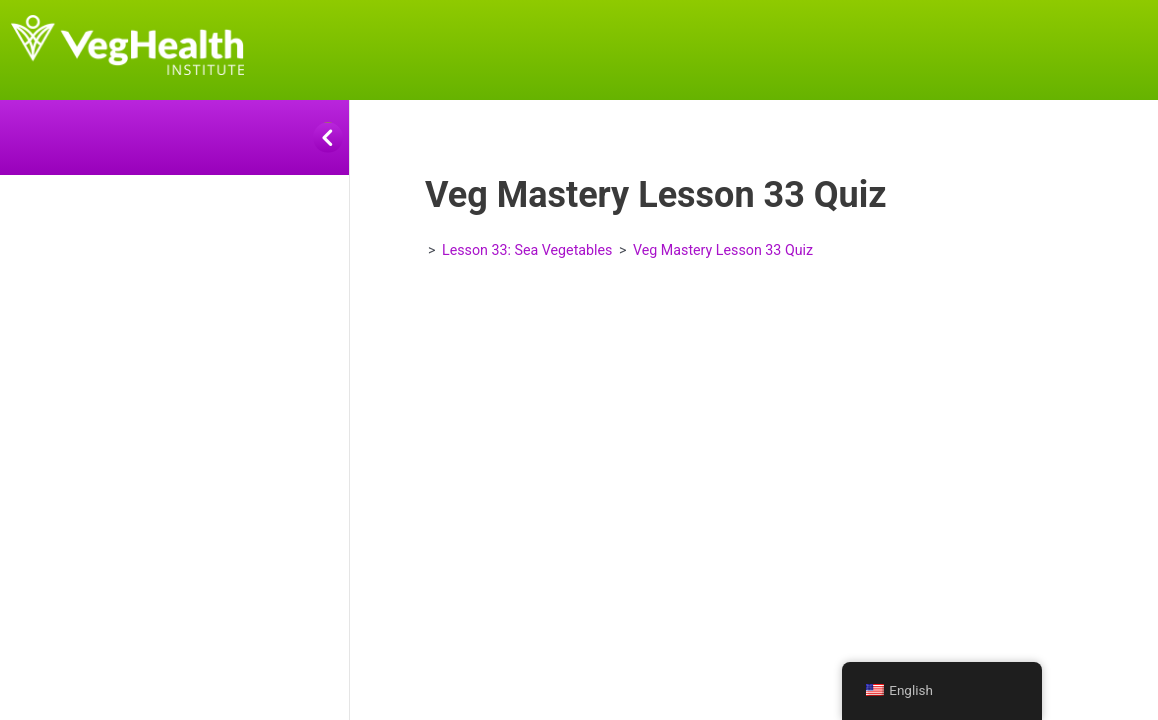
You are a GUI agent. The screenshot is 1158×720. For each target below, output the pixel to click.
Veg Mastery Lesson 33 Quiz (723, 250)
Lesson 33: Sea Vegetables (527, 250)
